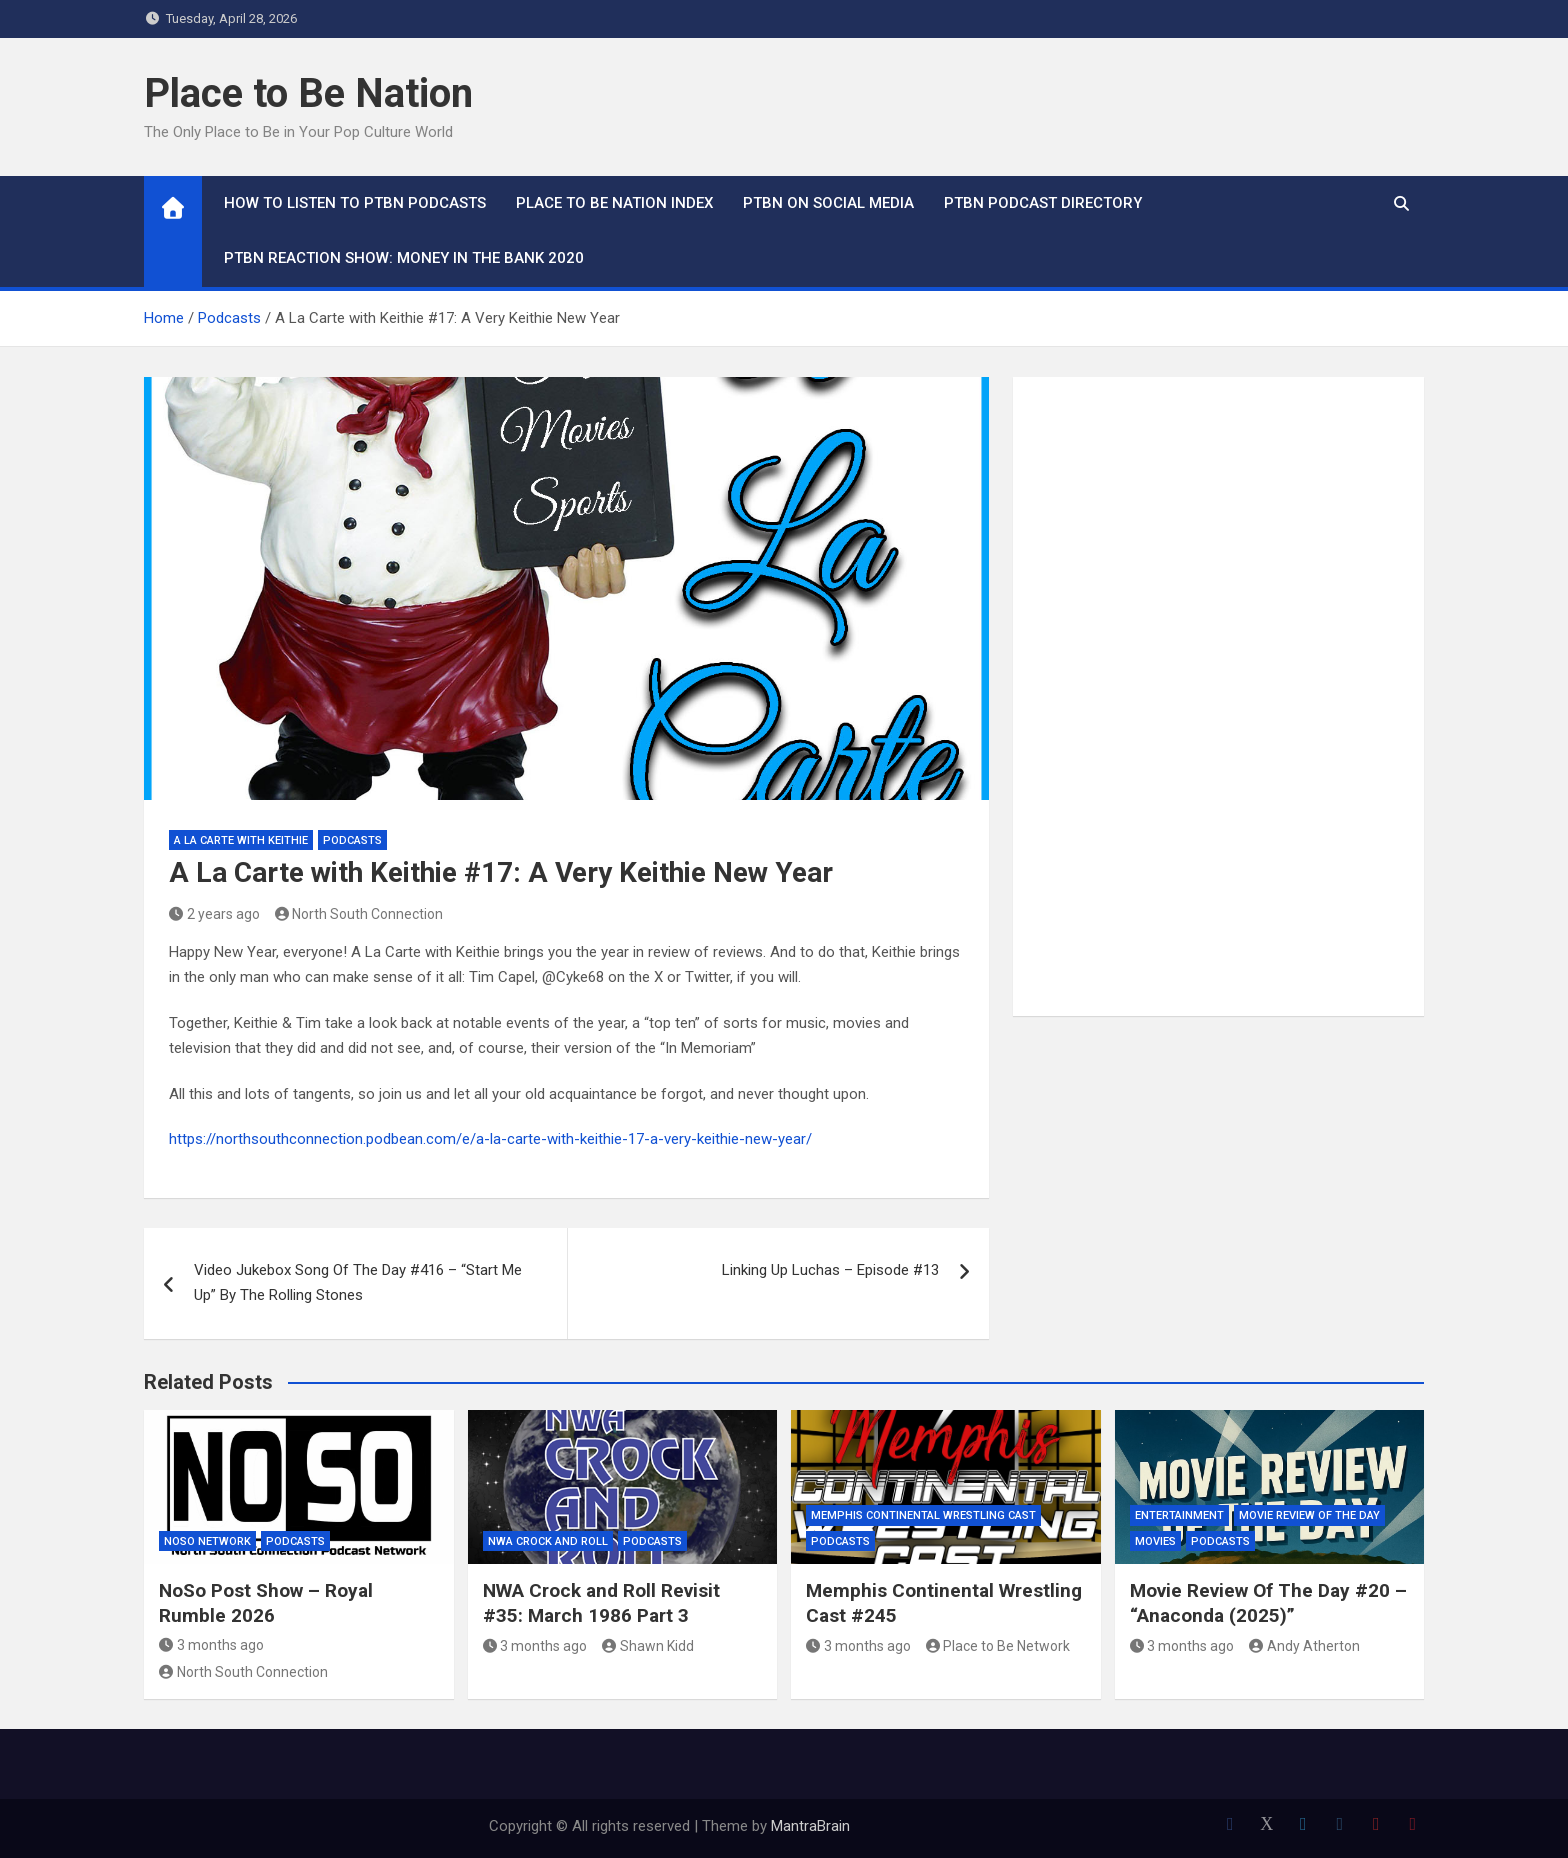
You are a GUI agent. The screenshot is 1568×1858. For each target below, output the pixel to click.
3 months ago (211, 1645)
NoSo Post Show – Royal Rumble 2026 (266, 1603)
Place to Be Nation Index (614, 203)
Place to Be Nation (308, 93)
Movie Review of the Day (1309, 1515)
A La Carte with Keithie (241, 840)
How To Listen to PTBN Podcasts (355, 203)
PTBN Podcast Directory (1043, 203)
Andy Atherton (1304, 1646)
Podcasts (352, 840)
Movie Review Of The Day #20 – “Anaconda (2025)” (1268, 1603)
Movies (1155, 1541)
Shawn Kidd (648, 1646)
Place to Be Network (998, 1646)
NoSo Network (207, 1541)
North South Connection (359, 914)
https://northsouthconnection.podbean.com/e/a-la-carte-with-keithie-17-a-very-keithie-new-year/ (490, 1139)
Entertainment (1179, 1515)
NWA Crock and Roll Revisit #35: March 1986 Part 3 (601, 1603)
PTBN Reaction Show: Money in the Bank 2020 (404, 258)
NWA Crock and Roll (548, 1541)
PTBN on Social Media (828, 203)
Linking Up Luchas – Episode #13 (830, 1270)
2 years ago (214, 914)
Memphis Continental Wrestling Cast (923, 1515)
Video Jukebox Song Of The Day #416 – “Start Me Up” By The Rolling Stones (358, 1283)
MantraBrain (810, 1826)
